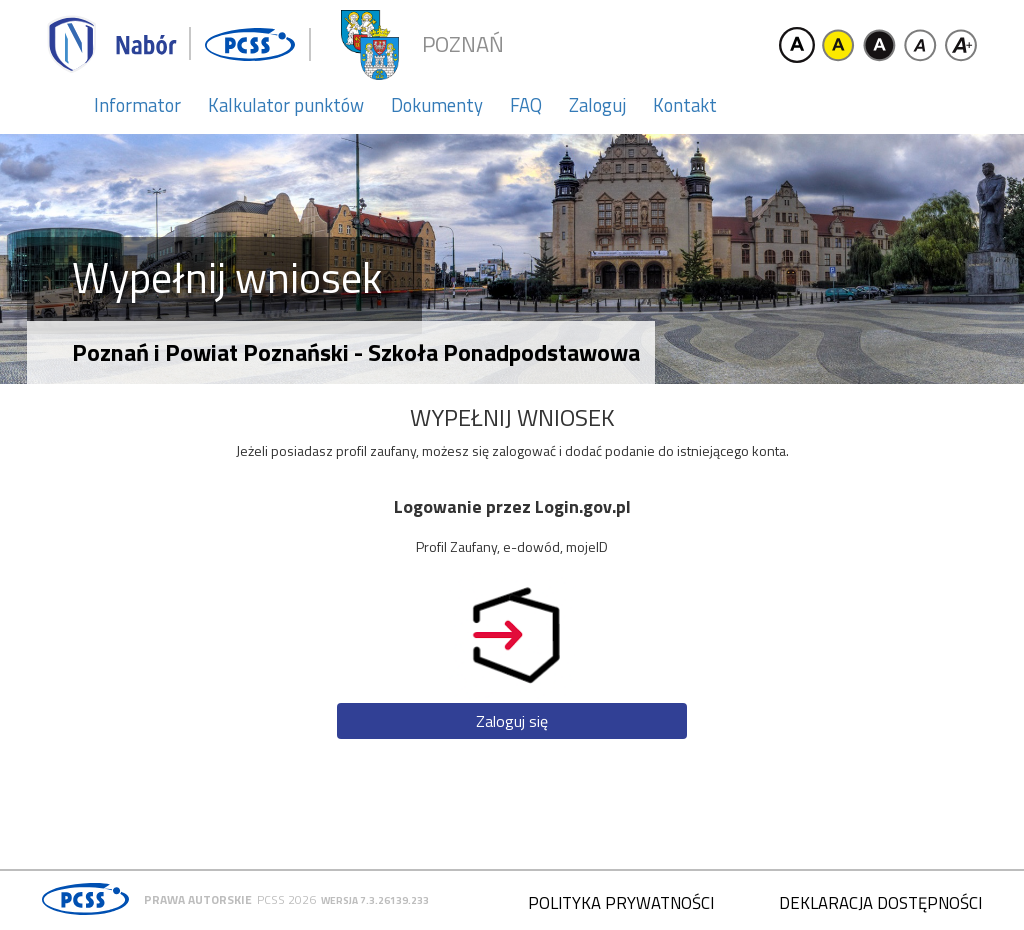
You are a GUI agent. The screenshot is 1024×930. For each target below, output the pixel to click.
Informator (137, 105)
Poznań (463, 44)
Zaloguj (597, 105)
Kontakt (685, 105)
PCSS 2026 (286, 899)
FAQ (526, 105)
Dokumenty (437, 105)
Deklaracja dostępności (880, 903)
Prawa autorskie (198, 899)
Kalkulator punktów (286, 105)
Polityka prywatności (621, 903)
